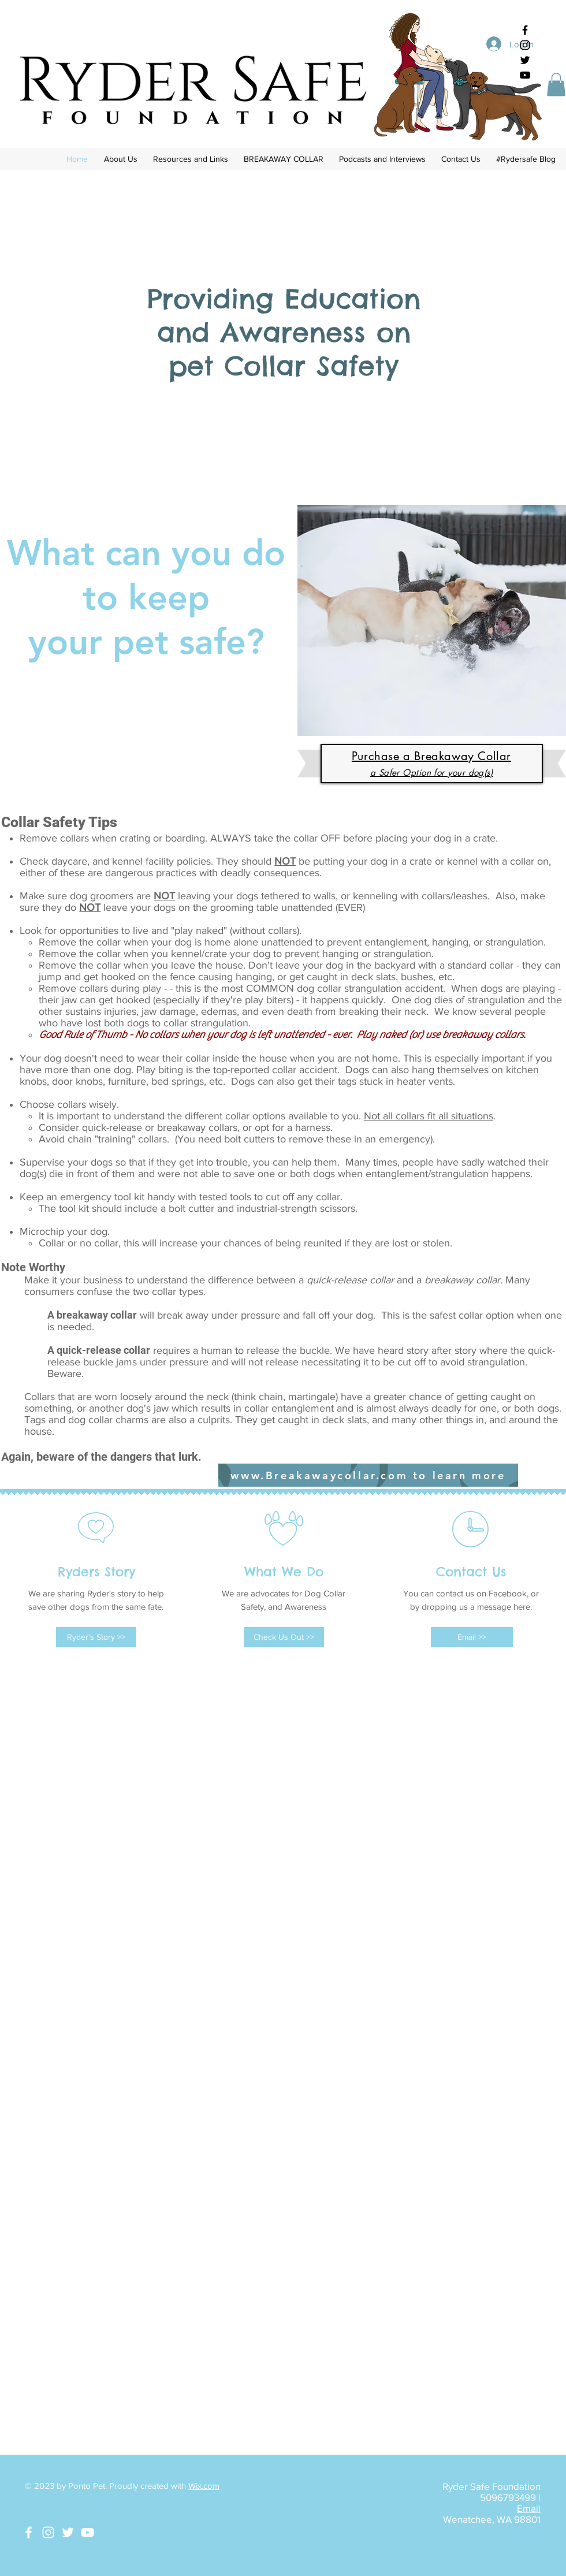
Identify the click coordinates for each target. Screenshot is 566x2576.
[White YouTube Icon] (87, 2532)
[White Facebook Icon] (28, 2532)
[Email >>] (472, 1637)
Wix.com (203, 2486)
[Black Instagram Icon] (525, 45)
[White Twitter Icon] (68, 2532)
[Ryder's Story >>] (96, 1637)
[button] (556, 84)
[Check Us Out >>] (284, 1637)
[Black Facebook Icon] (525, 30)
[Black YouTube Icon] (525, 75)
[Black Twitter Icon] (525, 60)
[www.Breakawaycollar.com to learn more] (368, 1475)
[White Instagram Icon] (48, 2532)
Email (529, 2508)
